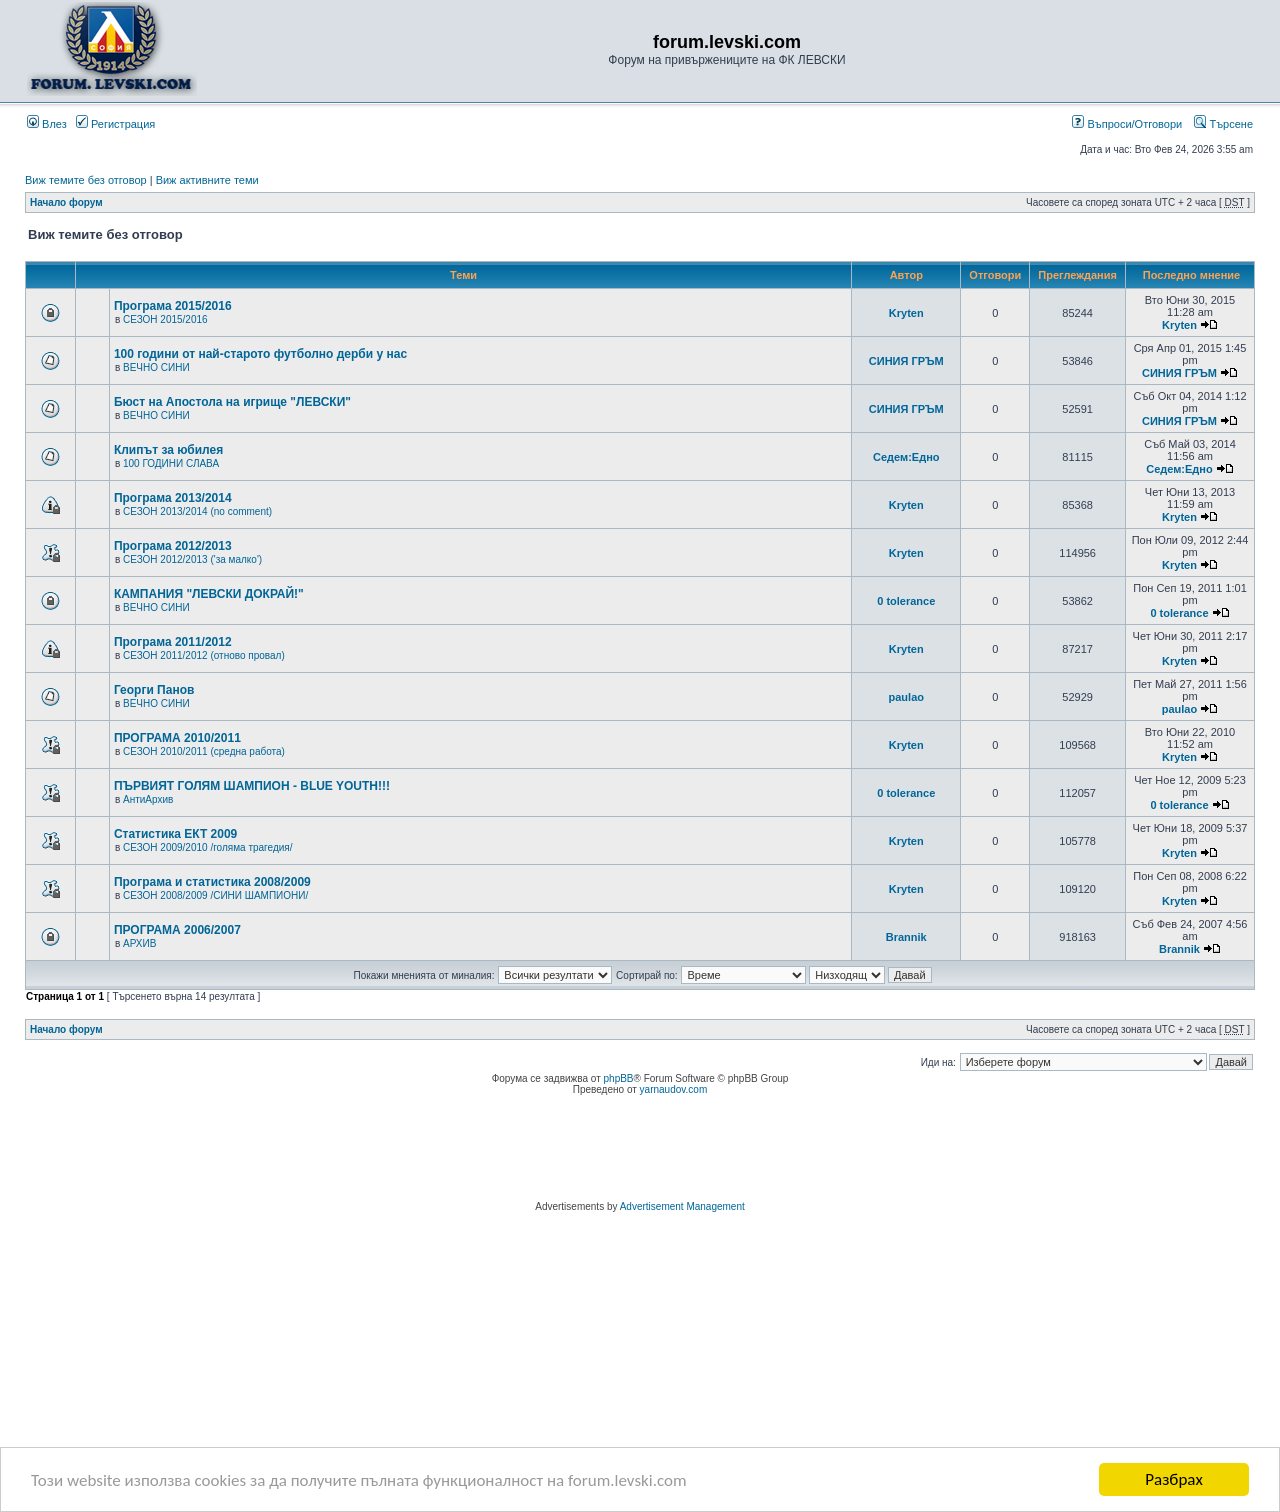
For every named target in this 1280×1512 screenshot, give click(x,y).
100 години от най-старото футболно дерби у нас (260, 354)
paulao (906, 697)
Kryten (906, 313)
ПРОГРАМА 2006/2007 (177, 930)
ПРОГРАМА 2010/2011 (177, 738)
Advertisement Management (682, 1206)
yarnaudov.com (674, 1089)
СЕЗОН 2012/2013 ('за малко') (192, 559)
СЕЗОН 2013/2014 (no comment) (197, 511)
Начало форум (66, 202)
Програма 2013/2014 (173, 498)
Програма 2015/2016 (173, 306)
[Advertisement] (640, 1151)
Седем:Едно (906, 457)
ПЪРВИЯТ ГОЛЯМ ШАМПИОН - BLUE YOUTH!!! (252, 786)
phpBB (619, 1078)
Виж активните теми (207, 180)
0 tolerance (906, 601)
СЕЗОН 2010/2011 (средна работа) (204, 751)
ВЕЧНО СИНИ (156, 367)
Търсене (1223, 124)
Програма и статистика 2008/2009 (212, 882)
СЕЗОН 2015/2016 (165, 319)
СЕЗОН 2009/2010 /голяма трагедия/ (208, 847)
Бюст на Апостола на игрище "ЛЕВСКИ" (232, 402)
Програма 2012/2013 (173, 546)
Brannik (906, 937)
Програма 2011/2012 (173, 642)
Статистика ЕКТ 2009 (175, 834)
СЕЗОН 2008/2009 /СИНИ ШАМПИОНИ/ (215, 895)
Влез (47, 124)
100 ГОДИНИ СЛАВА (171, 463)
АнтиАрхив (148, 799)
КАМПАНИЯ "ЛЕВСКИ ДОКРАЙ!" (209, 594)
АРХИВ (139, 943)
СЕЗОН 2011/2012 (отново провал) (204, 655)
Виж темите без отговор (86, 180)
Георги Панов (154, 690)
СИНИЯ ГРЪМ (906, 361)
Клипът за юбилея (168, 450)
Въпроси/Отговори (1127, 124)
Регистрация (115, 124)
